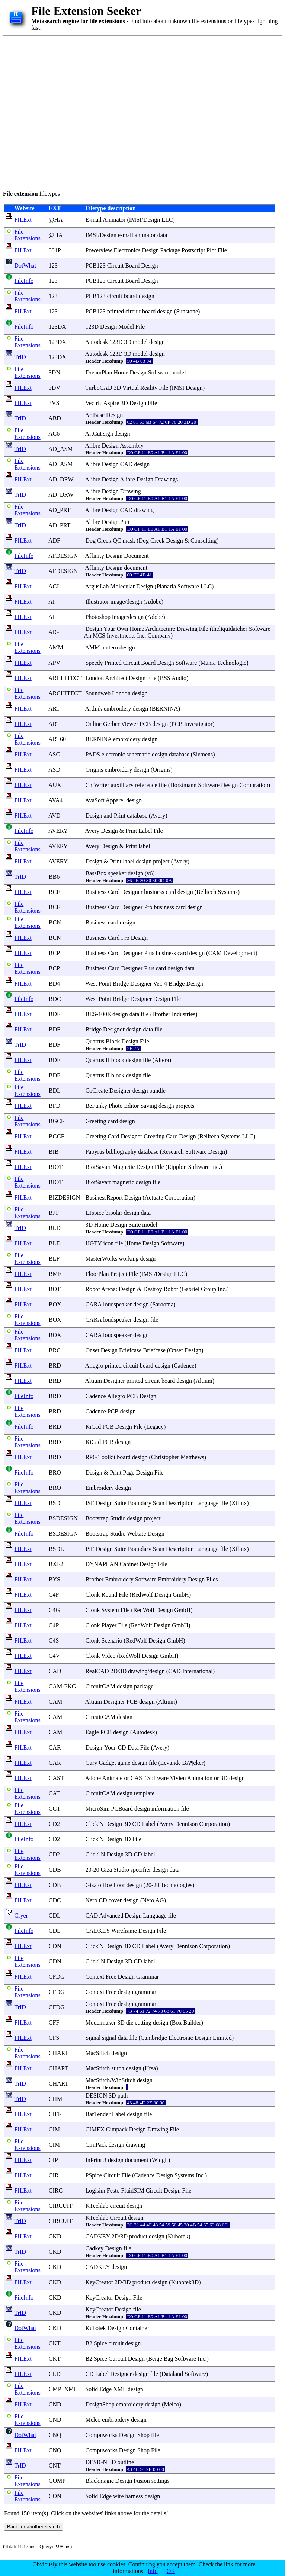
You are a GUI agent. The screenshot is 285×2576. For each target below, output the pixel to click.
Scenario (112, 1640)
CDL (54, 1915)
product (138, 2236)
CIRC (56, 2190)
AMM (55, 647)
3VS (54, 403)
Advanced (111, 1915)
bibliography (121, 1151)
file (162, 785)
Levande (170, 1763)
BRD (55, 1365)
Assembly (132, 445)
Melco (171, 2404)
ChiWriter (97, 785)
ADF (54, 540)
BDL (54, 1090)
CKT (55, 2343)
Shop (143, 2435)
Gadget (107, 1763)
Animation (199, 1778)
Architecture (160, 629)
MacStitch (97, 2053)
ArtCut (93, 433)
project (161, 861)
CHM (55, 2099)
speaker (117, 873)
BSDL (56, 1549)
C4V (54, 1656)
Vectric (93, 403)
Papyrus (95, 1151)
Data (133, 1747)
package (143, 1686)
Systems (227, 892)
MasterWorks (101, 1258)
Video (108, 1656)
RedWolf (142, 1595)
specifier (141, 1870)
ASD (54, 770)
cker (198, 1763)
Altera (161, 1060)
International (197, 1671)
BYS (54, 1579)
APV (54, 663)
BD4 (54, 983)
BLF (54, 1258)
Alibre (92, 445)
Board (132, 265)
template (144, 1793)
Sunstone (187, 311)
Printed (113, 663)
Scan (158, 1503)
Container (137, 2328)
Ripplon (177, 1167)
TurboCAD (98, 388)
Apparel (115, 800)
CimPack (96, 2145)
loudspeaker (117, 1304)
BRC (55, 1350)
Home (120, 372)
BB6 (54, 876)
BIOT (56, 1167)
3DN (54, 372)
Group (208, 1289)
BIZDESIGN (64, 1197)
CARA (93, 1304)
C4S (54, 1640)
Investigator (198, 724)
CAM (55, 1701)
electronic (113, 754)
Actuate (154, 1197)
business (154, 892)
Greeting (95, 1121)
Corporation (253, 785)
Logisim (95, 2190)
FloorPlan (97, 1274)
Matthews (192, 1457)
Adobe (153, 601)
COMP (57, 2481)
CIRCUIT (61, 2206)
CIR (54, 2175)
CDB (55, 1870)
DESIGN (96, 2095)
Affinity (94, 556)
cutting (143, 2022)
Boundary (139, 1503)
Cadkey (94, 2248)
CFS (54, 2038)
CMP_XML (63, 2389)
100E (104, 1014)
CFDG (57, 1976)
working (128, 1258)
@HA (56, 219)
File (222, 250)
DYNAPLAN (101, 1564)
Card (113, 892)
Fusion (142, 2481)
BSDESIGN (63, 1518)
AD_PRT (59, 510)
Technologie (231, 663)
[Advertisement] (72, 111)
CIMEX (95, 2129)
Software (159, 372)
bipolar (113, 1213)
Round (110, 1595)
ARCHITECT (64, 678)
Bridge (121, 983)
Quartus (94, 1041)
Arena (108, 1289)
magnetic (123, 1182)
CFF (54, 2022)
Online (93, 724)
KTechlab (96, 2206)
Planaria (166, 586)
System (110, 1610)
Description (180, 1503)
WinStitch (123, 2080)
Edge (105, 2389)
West (91, 983)
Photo (115, 1106)
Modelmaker (100, 2022)
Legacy (155, 1426)
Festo (113, 2190)
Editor (131, 1106)
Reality (148, 388)
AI (51, 601)
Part (125, 522)
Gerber (111, 724)
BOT (55, 1289)
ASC (54, 754)
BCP (54, 953)
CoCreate (96, 1090)
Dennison (186, 1824)
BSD (54, 1503)
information (165, 1808)
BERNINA (165, 708)
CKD (55, 2236)
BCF (54, 892)
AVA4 (55, 800)
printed (115, 311)
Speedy (94, 663)
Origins (94, 770)
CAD (55, 1671)
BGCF (56, 1121)
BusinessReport (103, 1197)
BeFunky (96, 1106)
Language (207, 1503)
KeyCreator (99, 2282)
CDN (55, 1946)
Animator (114, 219)
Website (136, 1533)
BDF (54, 1014)
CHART (58, 2053)
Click (91, 1824)
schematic (138, 754)
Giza (106, 1870)
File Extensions (27, 234)
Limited (222, 2038)
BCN (55, 922)
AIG (53, 632)
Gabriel (190, 1289)
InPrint (93, 2160)
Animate (112, 1778)
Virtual (130, 388)
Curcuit (118, 2358)
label (144, 846)
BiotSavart (98, 1167)
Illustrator (97, 601)
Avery (158, 815)
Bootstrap (96, 1518)
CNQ (55, 2435)
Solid (91, 2389)
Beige (155, 2358)
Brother (161, 1014)
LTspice (94, 1213)
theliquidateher (229, 629)
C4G (54, 1610)
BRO (55, 1472)
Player (109, 1625)
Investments (121, 635)
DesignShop (99, 2404)
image (118, 601)
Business (95, 892)
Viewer (129, 724)
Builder (192, 2022)
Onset (92, 1350)
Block (113, 1041)
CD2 (54, 1824)
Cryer (21, 1915)
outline (126, 2462)
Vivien (178, 1778)
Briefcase (130, 1350)
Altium (93, 1381)
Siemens (203, 754)
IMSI (135, 219)
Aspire (111, 403)
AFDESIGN (63, 556)
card (171, 892)
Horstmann (183, 785)
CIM (54, 2129)
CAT (54, 1793)
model (140, 342)
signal (109, 2038)
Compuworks (101, 2435)
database (179, 754)
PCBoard (122, 1808)
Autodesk (96, 342)
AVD (54, 815)
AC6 (54, 433)
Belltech (206, 892)
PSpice (93, 2175)
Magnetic (123, 1167)
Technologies (176, 1885)
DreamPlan (98, 372)
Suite (134, 1224)
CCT (54, 1808)
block (118, 1060)
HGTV (93, 1243)
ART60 (57, 739)
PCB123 (95, 265)
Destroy (152, 1289)
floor (119, 1885)
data (162, 235)
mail (96, 219)
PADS (92, 754)
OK (171, 2571)
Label (145, 831)
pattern (110, 647)
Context (94, 1976)
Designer (131, 892)
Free (111, 1976)
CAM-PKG (62, 1686)
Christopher (165, 1457)
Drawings (166, 479)
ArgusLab (97, 586)
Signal (92, 2038)
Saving (148, 1106)
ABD (54, 418)
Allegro (94, 1365)
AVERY (58, 831)
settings (160, 2481)
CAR (55, 1747)
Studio (118, 1518)
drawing (144, 510)
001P (55, 250)
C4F (54, 1595)
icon (108, 1243)
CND (55, 2404)
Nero (91, 1900)
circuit (114, 296)
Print (119, 815)
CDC (55, 1900)
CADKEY (97, 1931)
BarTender (97, 2114)
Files (212, 1579)
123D (92, 326)
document (135, 568)
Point (105, 983)
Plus (149, 953)
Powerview (98, 250)
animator (145, 235)
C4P (54, 1625)
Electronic (181, 2038)
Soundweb (98, 693)
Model (126, 326)
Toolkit (106, 1457)
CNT (55, 2465)
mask (128, 540)
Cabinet (128, 1564)
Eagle (92, 1732)
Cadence (184, 1365)
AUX (54, 785)
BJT (53, 1213)
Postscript (193, 250)
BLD (55, 1228)
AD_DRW (60, 479)
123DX (57, 326)
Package (170, 250)
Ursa (150, 2068)
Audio (179, 678)
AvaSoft (95, 800)
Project (119, 1274)
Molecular (122, 586)
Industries (183, 1014)
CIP (53, 2160)
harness (134, 2496)
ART (54, 708)
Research (173, 1151)
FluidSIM (132, 2190)
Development (239, 953)
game (124, 1763)
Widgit (160, 2160)
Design (151, 219)
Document (136, 556)
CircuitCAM (100, 1686)
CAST (56, 1778)
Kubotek (178, 2236)
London (94, 678)
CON (55, 2496)
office (105, 1885)
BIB (54, 1151)
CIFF (55, 2114)
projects (185, 1106)
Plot (211, 250)
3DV (54, 388)
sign (108, 433)
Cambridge (154, 2038)
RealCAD (97, 1671)
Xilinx (239, 1503)
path (123, 2095)
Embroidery (99, 1488)
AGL (54, 586)
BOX (55, 1304)
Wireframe (124, 1931)
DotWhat (25, 265)
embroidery (117, 708)
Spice (100, 2343)
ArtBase (95, 415)
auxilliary (122, 785)
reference (146, 785)
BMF (55, 1274)
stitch (117, 2068)
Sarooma (162, 1304)
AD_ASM (60, 449)
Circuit (115, 265)
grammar (145, 1992)
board (130, 296)
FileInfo (23, 281)
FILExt (22, 219)
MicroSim (97, 1808)
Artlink (93, 708)
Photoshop (98, 617)
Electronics (126, 250)
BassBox (95, 873)
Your (109, 629)
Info (153, 2571)
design (146, 296)
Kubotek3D (185, 2282)
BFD (54, 1106)
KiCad (93, 1426)
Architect (116, 678)
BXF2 (56, 1564)
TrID (20, 357)
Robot (92, 1289)
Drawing (130, 491)
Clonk (92, 1595)
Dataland (172, 2374)
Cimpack (117, 2129)
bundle (157, 1090)
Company (159, 635)
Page (128, 1472)
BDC (55, 999)
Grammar (147, 1976)
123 (53, 265)
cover (115, 1900)
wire (118, 2496)
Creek (104, 540)
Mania (208, 663)
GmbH (181, 1595)
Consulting (203, 540)
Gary (91, 1763)
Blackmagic (99, 2481)
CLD (55, 2374)
